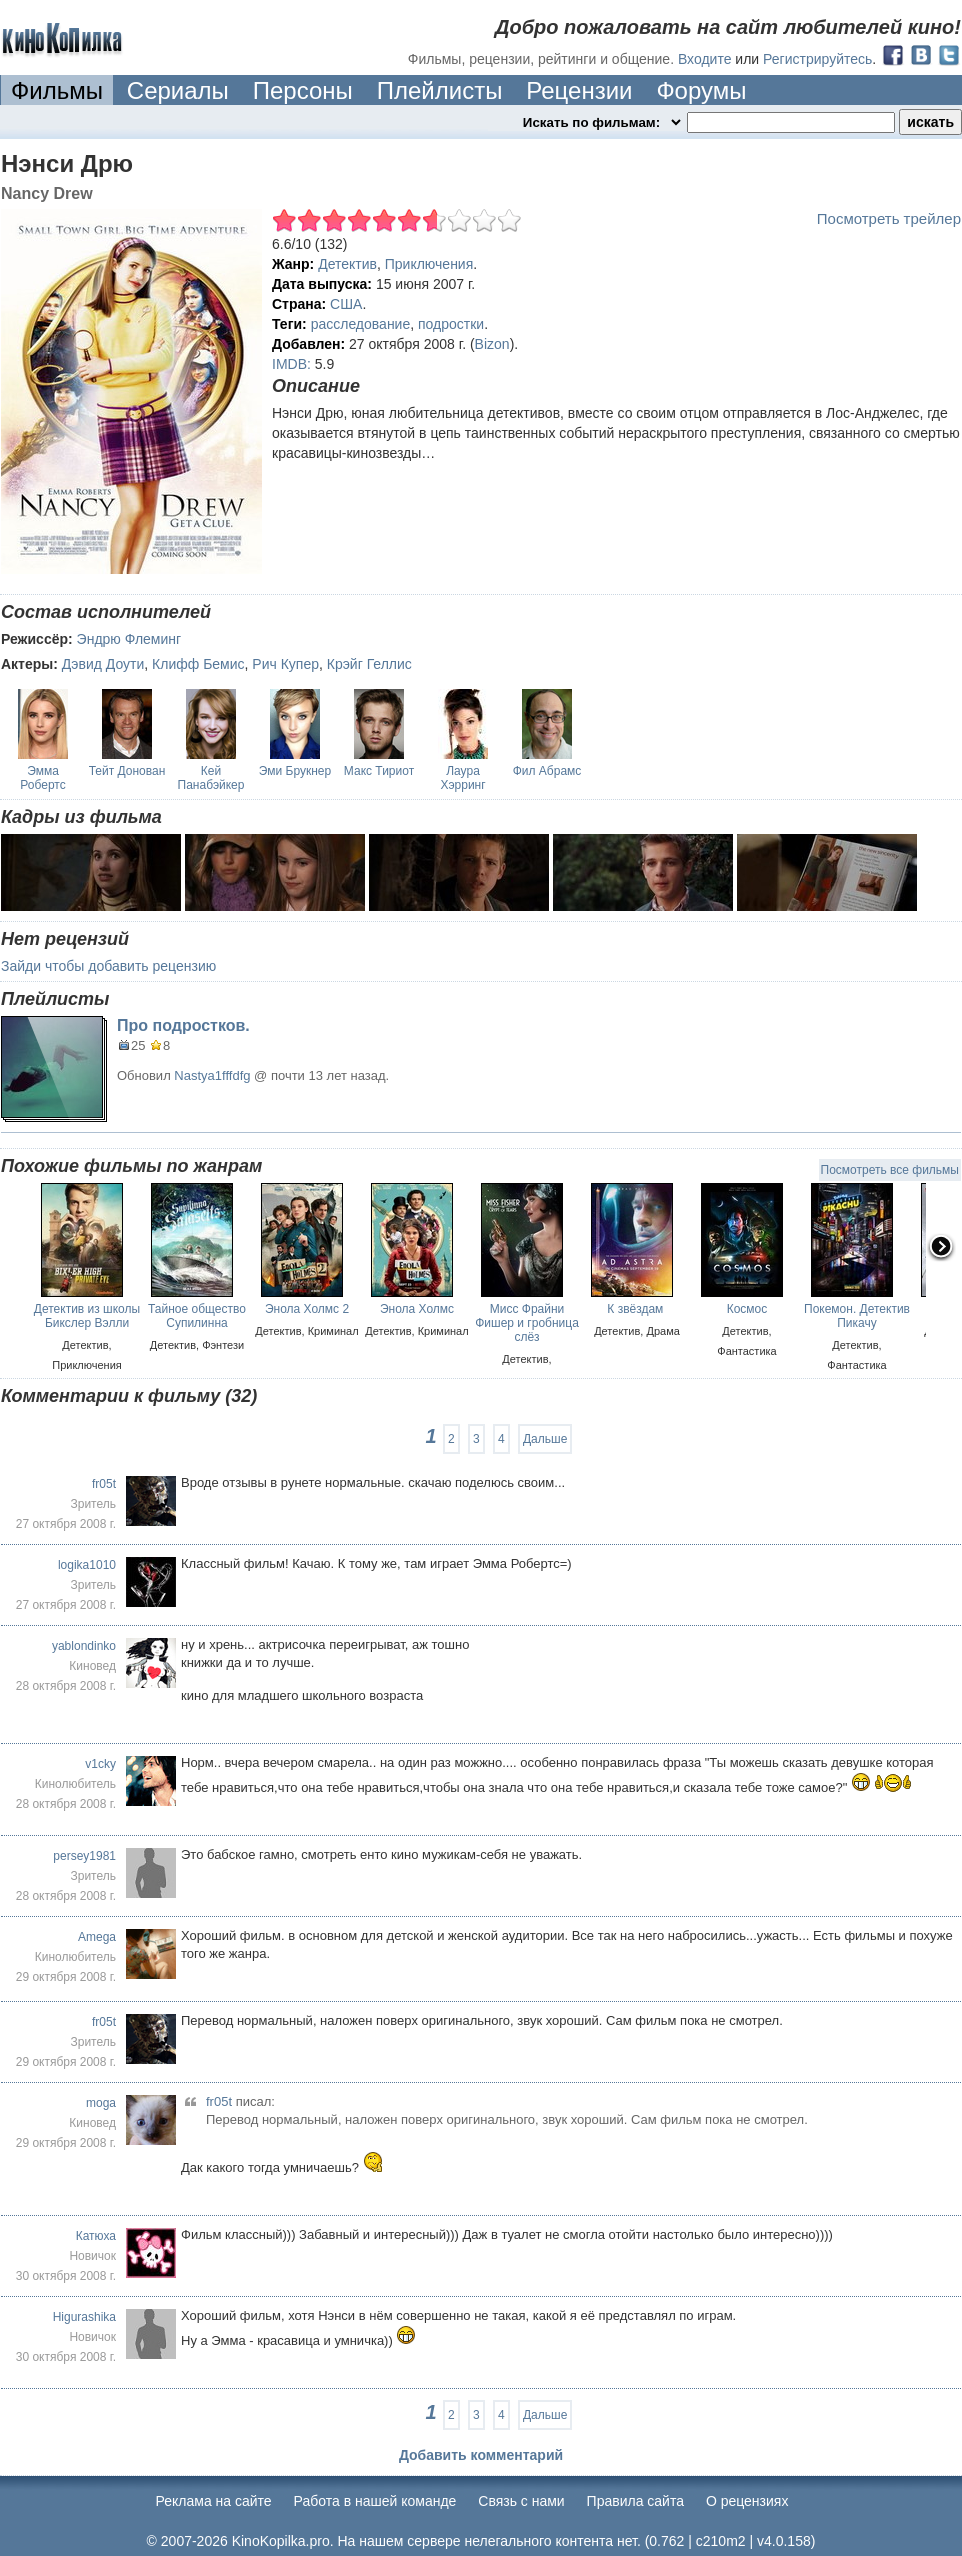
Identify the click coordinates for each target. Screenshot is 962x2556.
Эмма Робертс (42, 778)
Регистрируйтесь (817, 59)
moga (101, 2103)
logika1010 (87, 1565)
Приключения (429, 264)
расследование (361, 324)
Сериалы (178, 90)
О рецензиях (747, 2501)
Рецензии (579, 90)
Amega (97, 1937)
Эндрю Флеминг (129, 639)
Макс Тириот (379, 771)
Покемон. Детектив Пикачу (857, 1316)
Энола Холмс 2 (307, 1309)
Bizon (492, 344)
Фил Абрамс (547, 771)
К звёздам (636, 1309)
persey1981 (84, 1856)
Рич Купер (285, 664)
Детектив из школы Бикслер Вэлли (87, 1316)
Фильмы (57, 90)
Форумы (701, 90)
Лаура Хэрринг (462, 778)
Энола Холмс (417, 1309)
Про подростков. (183, 1025)
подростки (451, 324)
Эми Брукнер (295, 771)
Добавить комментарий (481, 2455)
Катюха (96, 2236)
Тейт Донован (127, 771)
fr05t (104, 1484)
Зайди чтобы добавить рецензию (108, 966)
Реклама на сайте (214, 2501)
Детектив (347, 264)
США (346, 304)
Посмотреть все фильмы (890, 1170)
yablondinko (84, 1646)
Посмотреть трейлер (889, 218)
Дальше (545, 1439)
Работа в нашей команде (375, 2501)
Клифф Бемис (198, 664)
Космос (747, 1309)
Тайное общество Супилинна (197, 1316)
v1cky (100, 1764)
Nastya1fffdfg (212, 1075)
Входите (705, 59)
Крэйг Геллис (369, 664)
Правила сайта (635, 2501)
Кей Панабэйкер (211, 778)
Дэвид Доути (103, 664)
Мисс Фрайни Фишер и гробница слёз (527, 1323)
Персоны (303, 90)
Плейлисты (440, 90)
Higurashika (84, 2317)
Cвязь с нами (521, 2501)
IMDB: (291, 364)
